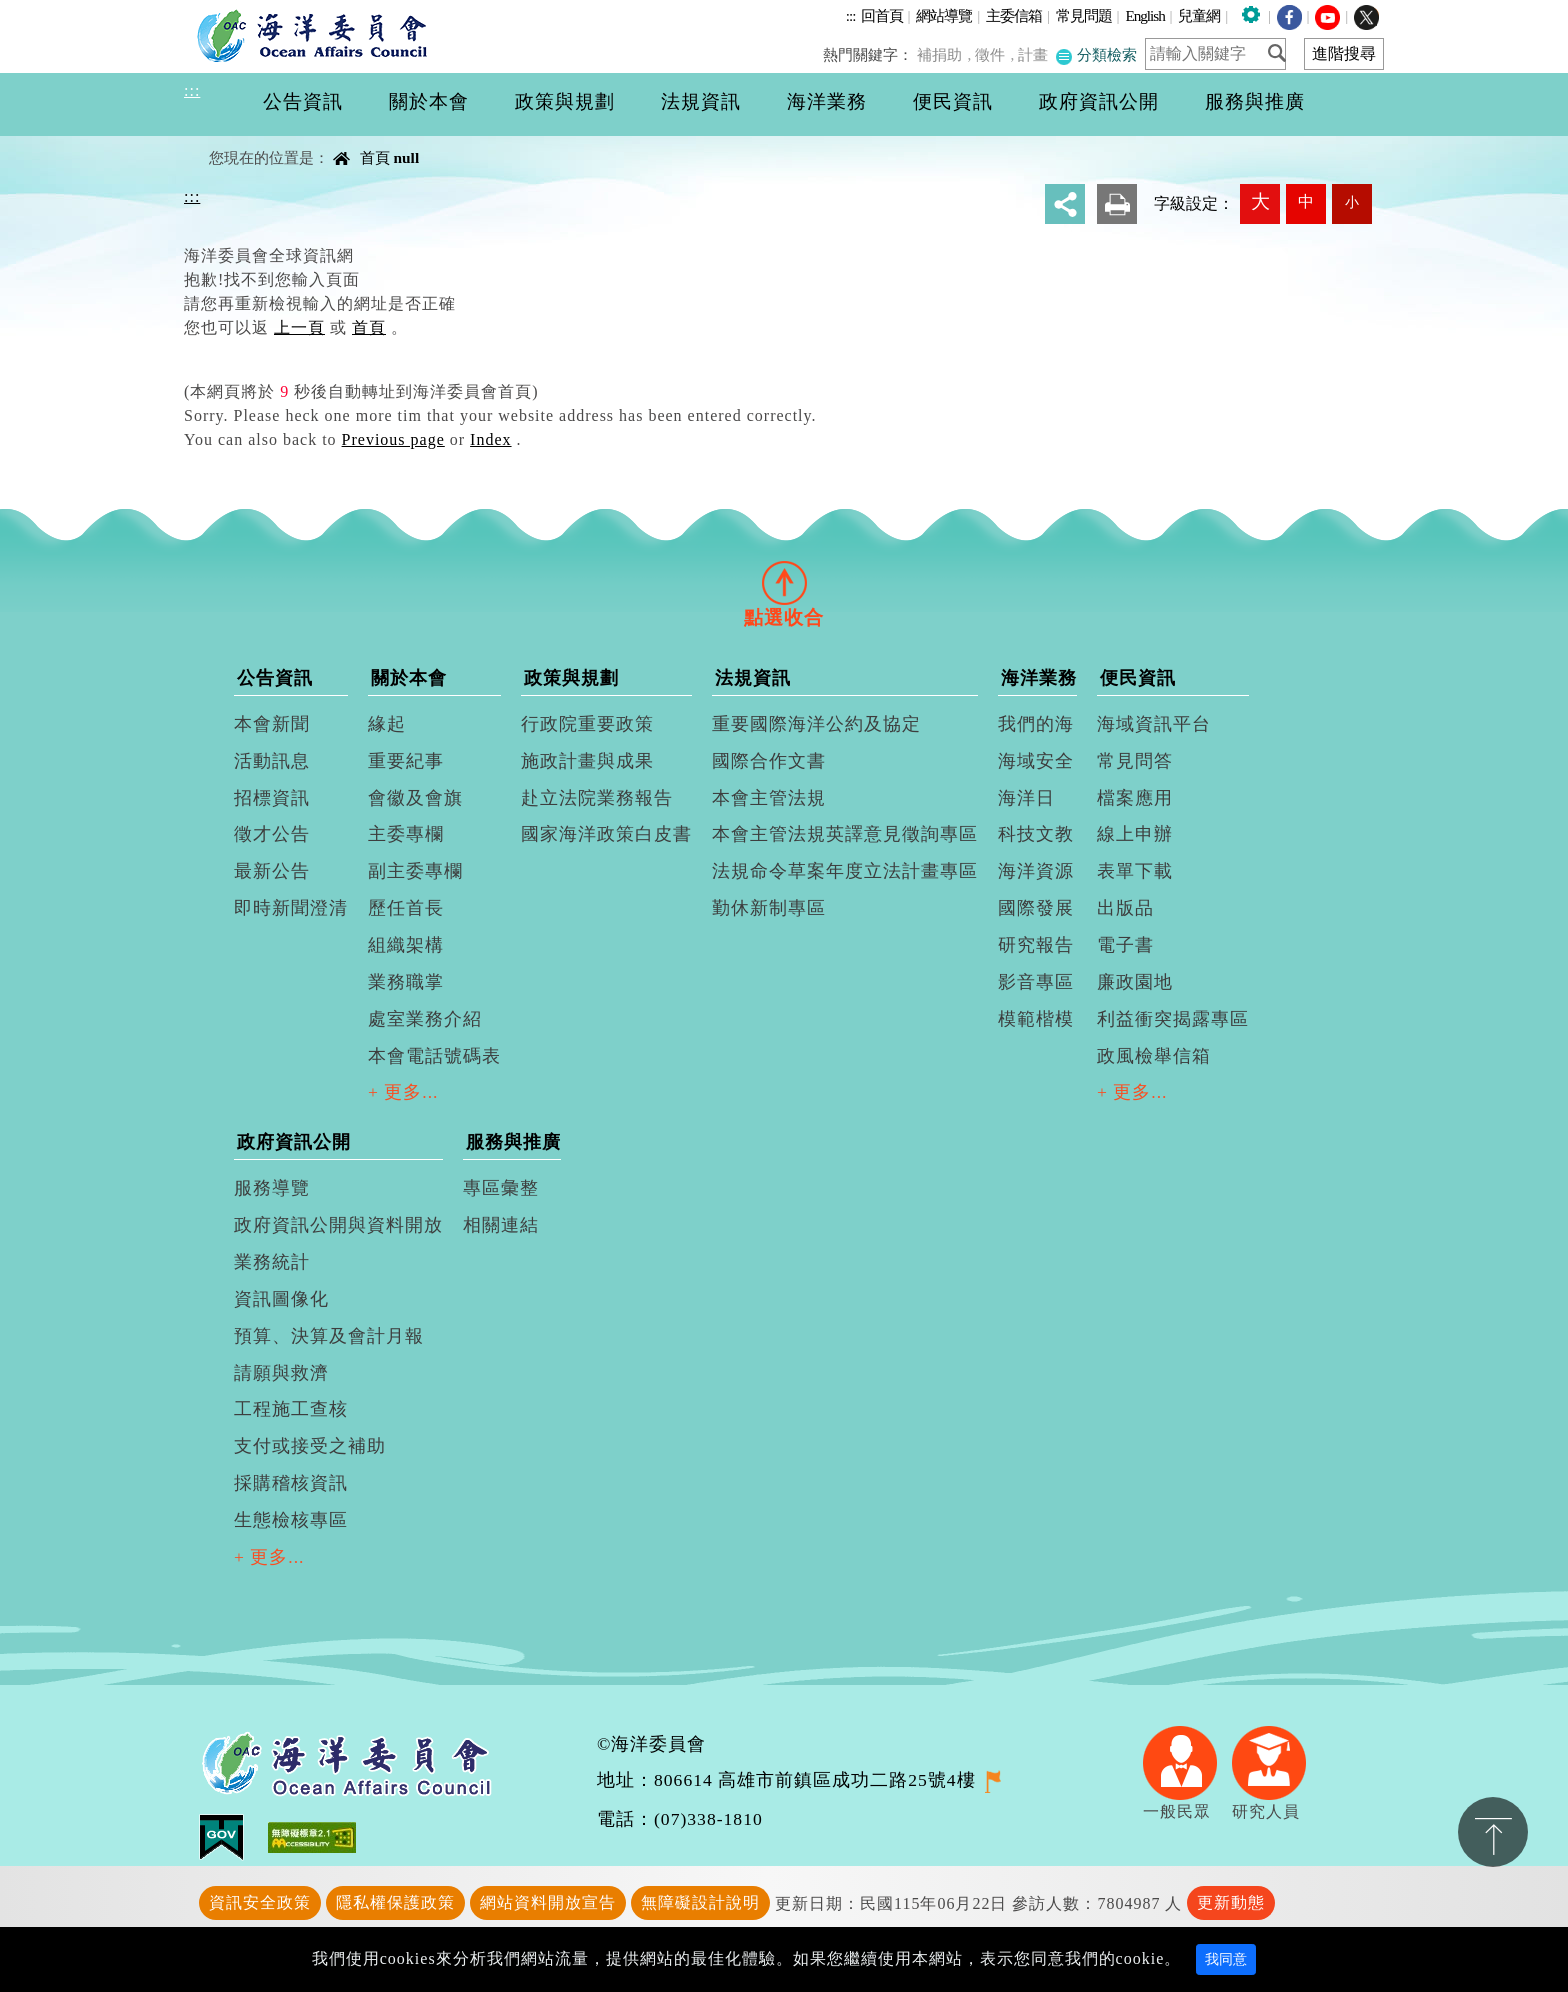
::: (851, 15)
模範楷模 (1036, 1019)
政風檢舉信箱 (1154, 1056)
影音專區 (1036, 982)
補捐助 (946, 54)
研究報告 (1036, 945)
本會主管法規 (769, 798)
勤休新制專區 (769, 908)
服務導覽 (272, 1188)
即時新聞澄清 (291, 908)
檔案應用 (1135, 798)
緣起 (387, 724)
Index (490, 439)
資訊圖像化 (281, 1299)
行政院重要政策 (587, 724)
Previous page (393, 439)
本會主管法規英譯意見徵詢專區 (845, 834)
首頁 (375, 157)
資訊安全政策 (260, 1902)
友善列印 (1117, 204)
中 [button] (1306, 201)
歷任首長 (406, 908)
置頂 (1493, 1832)
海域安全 (1036, 761)
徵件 (995, 54)
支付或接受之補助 (310, 1446)
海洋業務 (1039, 678)
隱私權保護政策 (395, 1902)
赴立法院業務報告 (597, 798)
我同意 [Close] (1226, 1959)
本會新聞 (272, 724)
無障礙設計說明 (700, 1902)
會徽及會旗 (415, 798)
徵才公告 (272, 834)
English (1144, 15)
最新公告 (272, 871)
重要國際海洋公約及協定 (816, 724)
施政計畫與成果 (587, 761)
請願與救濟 (281, 1373)
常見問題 (1084, 15)
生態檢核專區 (291, 1520)
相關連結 (501, 1225)
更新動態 (1231, 1902)
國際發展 (1036, 908)
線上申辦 (1135, 834)
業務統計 (272, 1262)
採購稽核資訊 (291, 1483)
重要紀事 (406, 761)
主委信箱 (1014, 15)
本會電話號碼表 (434, 1056)
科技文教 (1036, 834)
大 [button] (1260, 201)
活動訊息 (272, 761)
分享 (1065, 204)
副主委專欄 (415, 871)
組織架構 (406, 945)
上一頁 (299, 327)
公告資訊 (275, 678)
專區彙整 (501, 1188)
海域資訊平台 (1154, 724)
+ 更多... (403, 1092)
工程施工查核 (291, 1409)
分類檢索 (1097, 54)
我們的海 (1036, 724)
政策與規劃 (571, 678)
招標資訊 (272, 798)
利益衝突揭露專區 (1173, 1019)
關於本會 (409, 678)
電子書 (1125, 945)
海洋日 (1026, 798)
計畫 (1036, 54)
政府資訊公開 (294, 1142)
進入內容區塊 (51, 11)
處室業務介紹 (425, 1019)
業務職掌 (406, 982)
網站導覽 (944, 15)
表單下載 (1135, 871)
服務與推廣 (513, 1142)
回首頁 (882, 15)
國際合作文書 (769, 761)
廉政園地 (1135, 982)
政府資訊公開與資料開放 (338, 1225)
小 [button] (1352, 202)
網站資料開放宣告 (548, 1902)
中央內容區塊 (235, 140)
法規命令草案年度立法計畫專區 (845, 871)
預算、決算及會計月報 (329, 1336)
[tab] (784, 582)
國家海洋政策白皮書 (606, 834)
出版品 (1125, 908)
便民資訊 (1138, 678)
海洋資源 (1036, 871)
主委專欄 (406, 834)
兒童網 (1199, 15)
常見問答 (1135, 761)
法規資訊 (753, 678)
